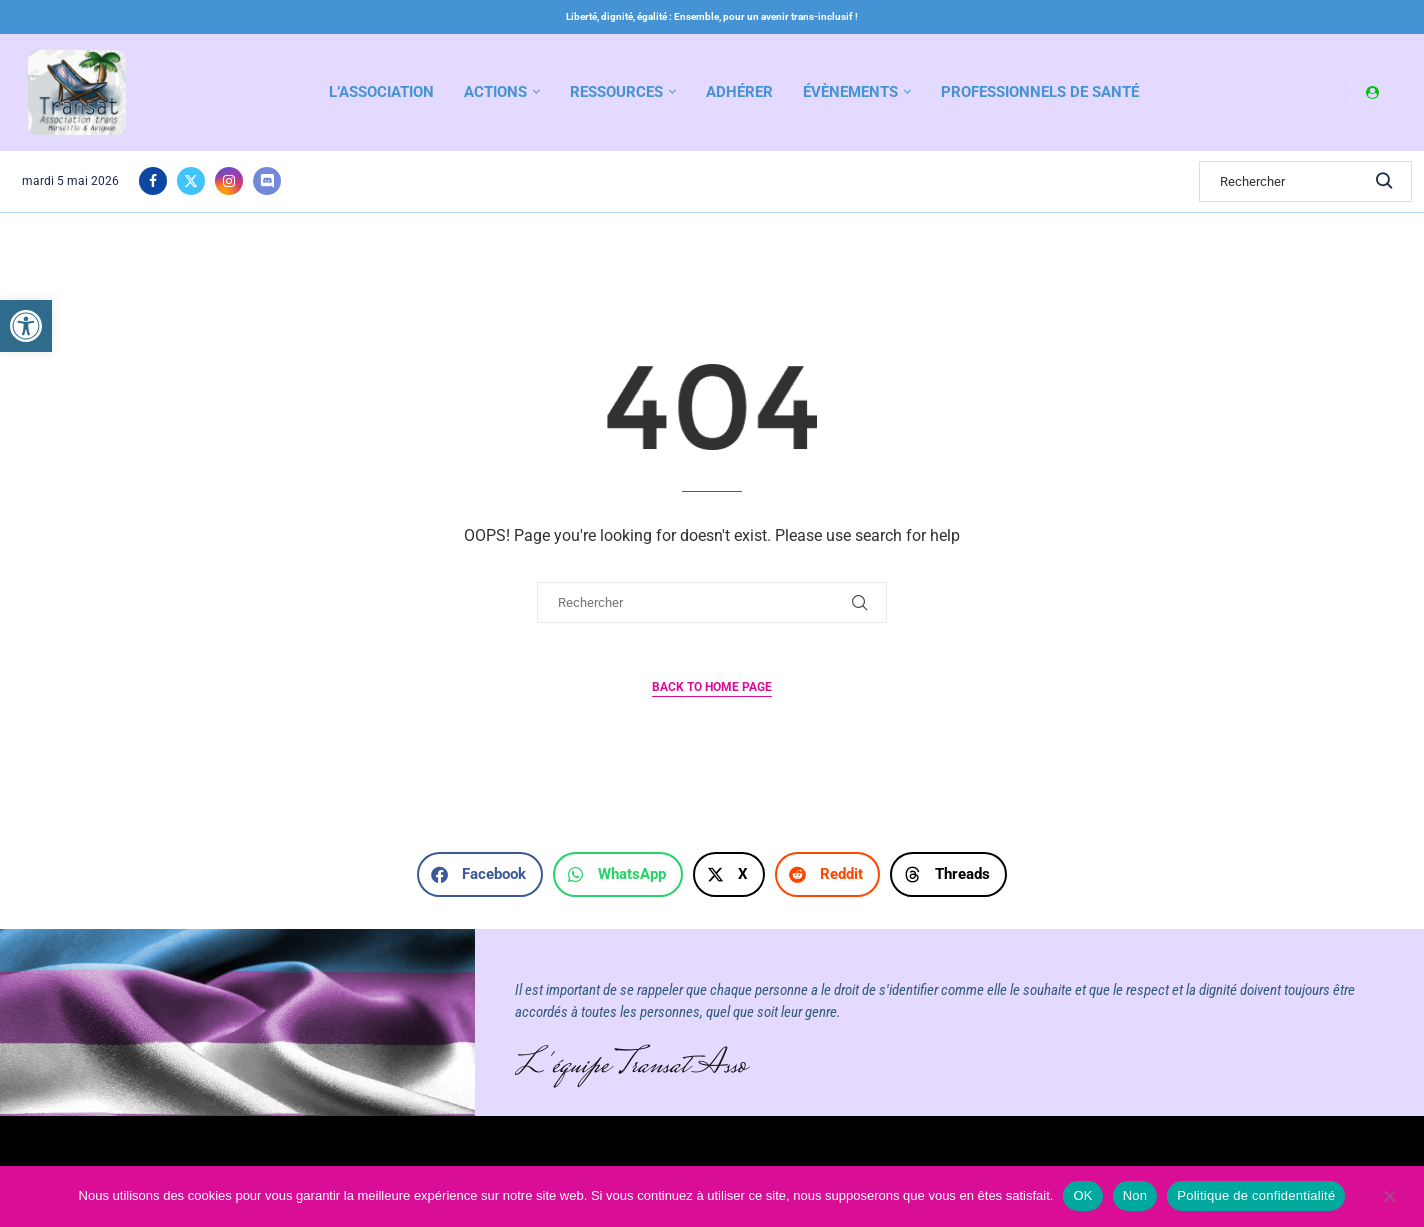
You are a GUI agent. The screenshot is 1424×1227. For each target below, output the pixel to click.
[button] (480, 874)
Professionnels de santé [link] (1040, 92)
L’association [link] (381, 92)
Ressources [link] (616, 92)
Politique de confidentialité (1256, 1195)
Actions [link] (495, 92)
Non (1135, 1195)
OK (1082, 1195)
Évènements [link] (850, 92)
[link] (26, 326)
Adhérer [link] (739, 92)
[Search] (1305, 181)
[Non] (1389, 1198)
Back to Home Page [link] (712, 687)
